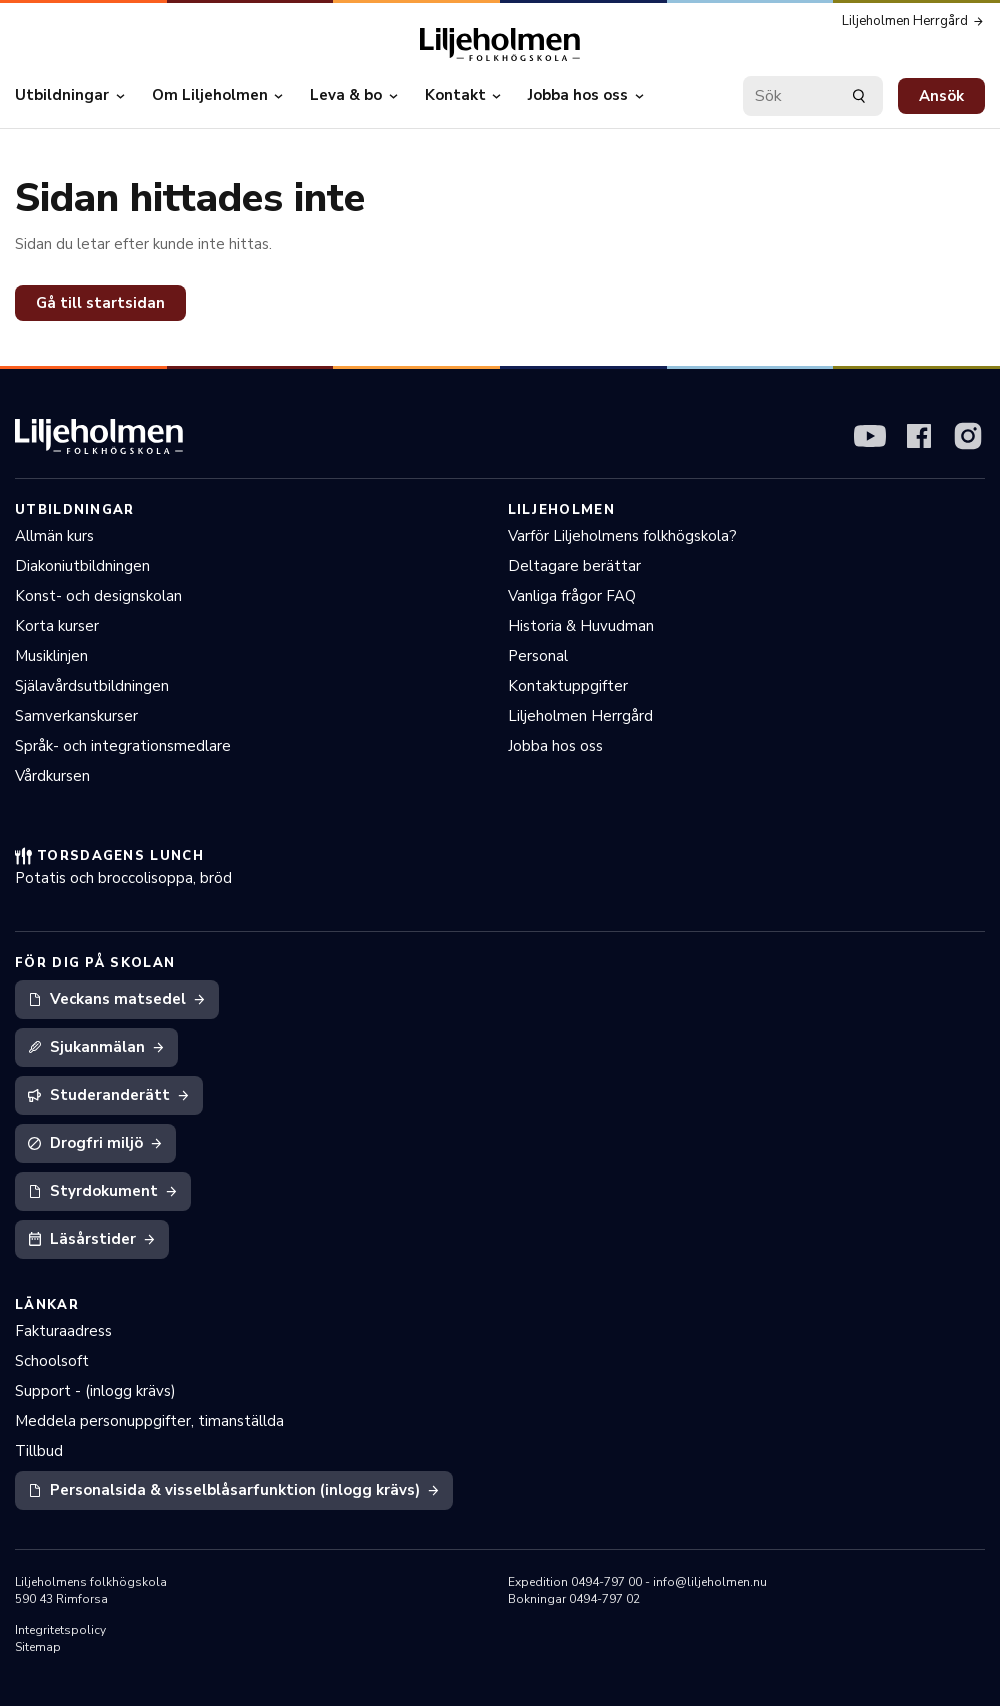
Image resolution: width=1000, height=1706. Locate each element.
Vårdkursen (52, 776)
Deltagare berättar (574, 566)
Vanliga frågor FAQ (572, 596)
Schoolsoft (52, 1361)
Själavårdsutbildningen (92, 686)
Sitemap (38, 1647)
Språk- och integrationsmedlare (123, 746)
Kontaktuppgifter (568, 686)
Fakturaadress (63, 1331)
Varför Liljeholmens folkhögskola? (622, 536)
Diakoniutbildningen (82, 566)
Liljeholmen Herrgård (580, 716)
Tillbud (39, 1451)
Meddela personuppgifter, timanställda (149, 1421)
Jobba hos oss (555, 746)
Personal (538, 656)
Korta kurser (57, 626)
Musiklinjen (51, 656)
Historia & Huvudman (581, 626)
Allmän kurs (54, 536)
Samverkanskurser (76, 716)
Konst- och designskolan (98, 596)
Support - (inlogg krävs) (95, 1391)
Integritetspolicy (60, 1630)
